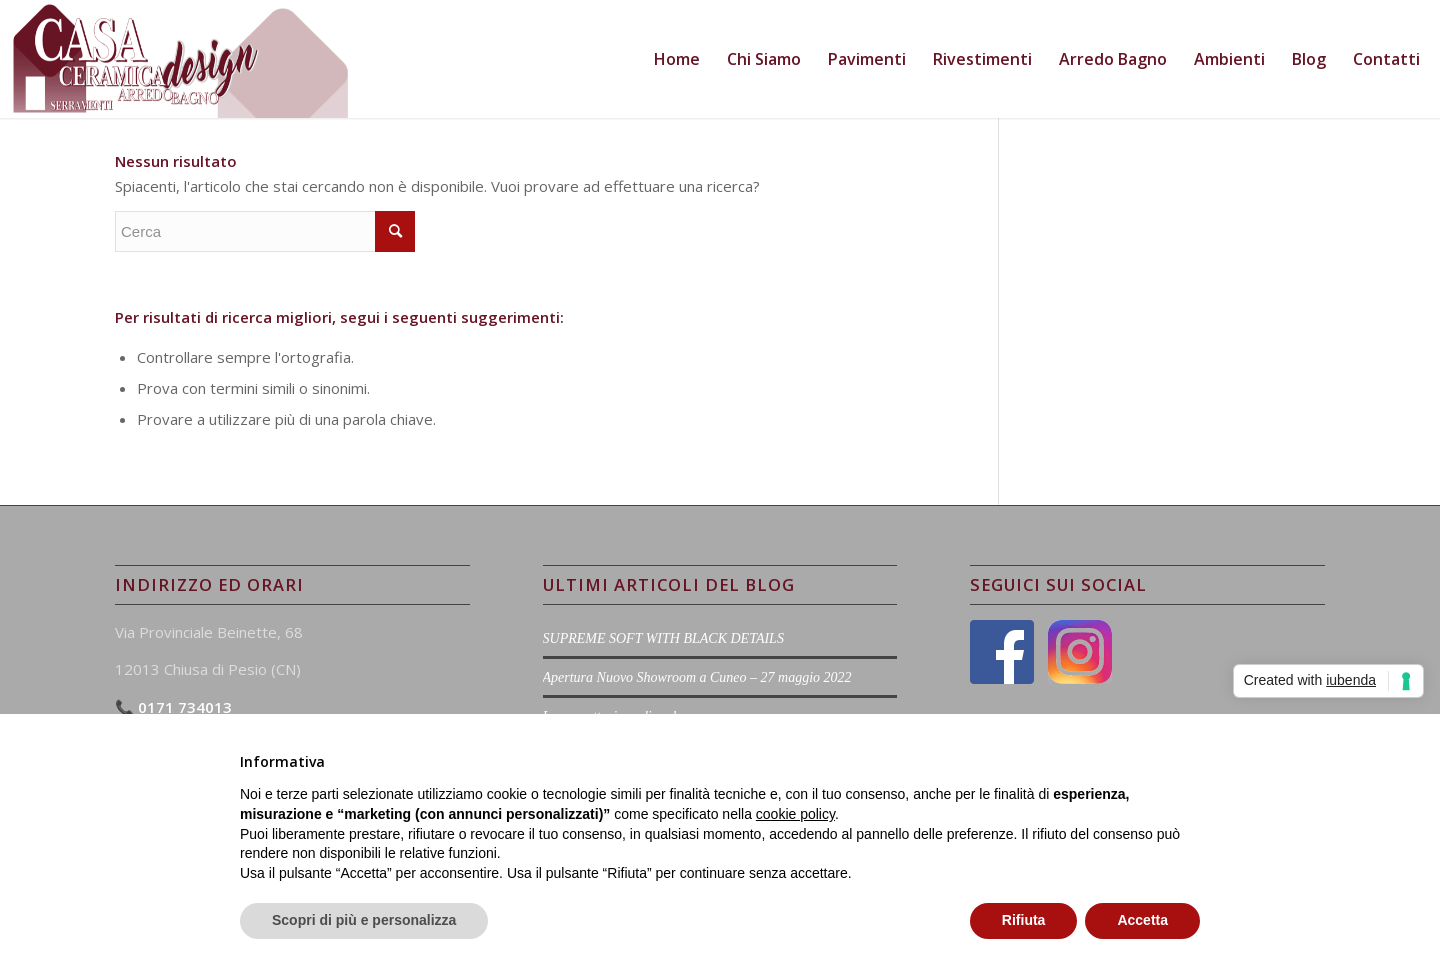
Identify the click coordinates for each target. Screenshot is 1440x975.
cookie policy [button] (795, 814)
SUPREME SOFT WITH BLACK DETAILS (663, 638)
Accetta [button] (1142, 920)
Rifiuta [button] (1024, 920)
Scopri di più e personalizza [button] (364, 920)
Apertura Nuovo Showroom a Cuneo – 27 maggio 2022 (697, 677)
